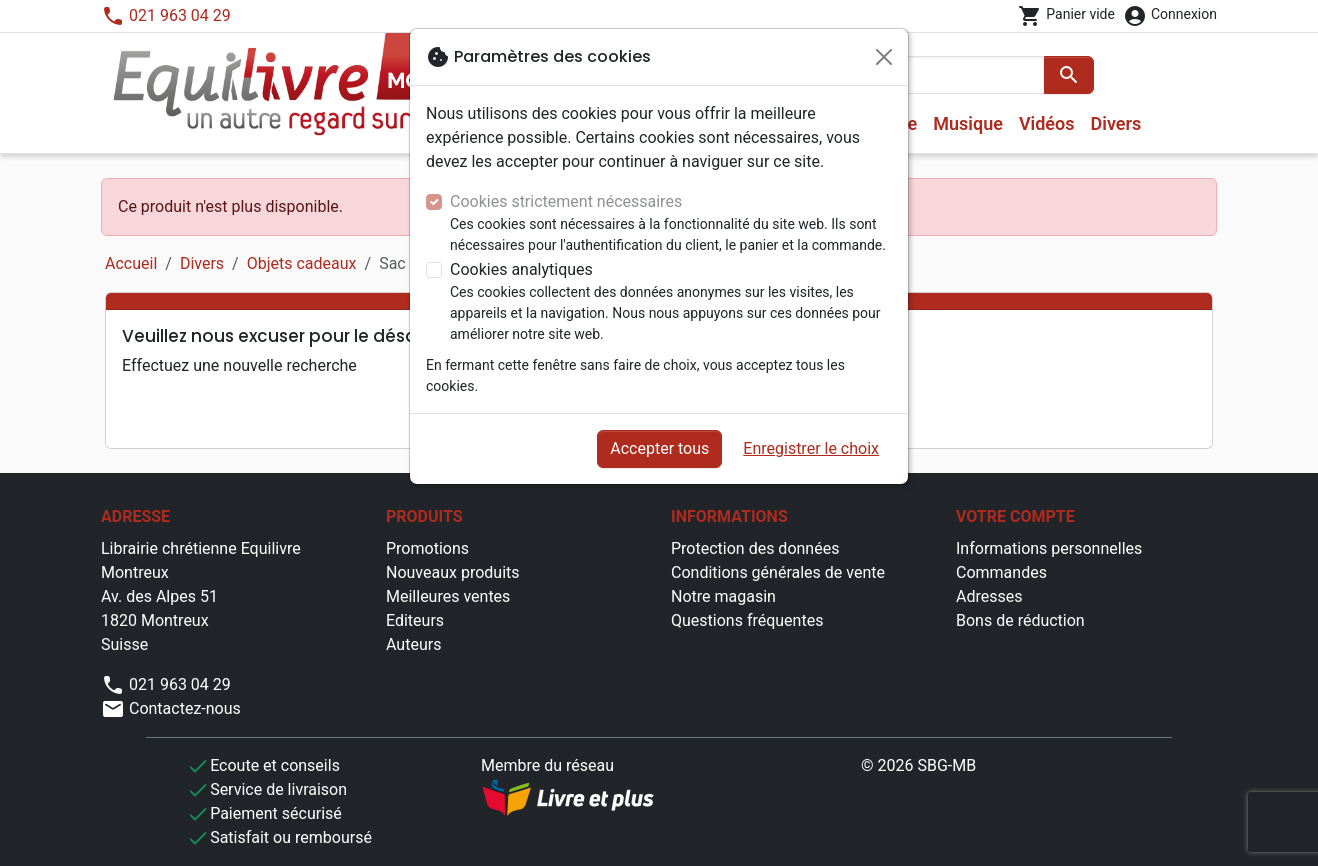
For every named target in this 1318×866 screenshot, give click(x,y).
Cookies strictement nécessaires (566, 201)
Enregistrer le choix (811, 448)
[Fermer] (884, 57)
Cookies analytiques (521, 269)
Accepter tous (659, 448)
